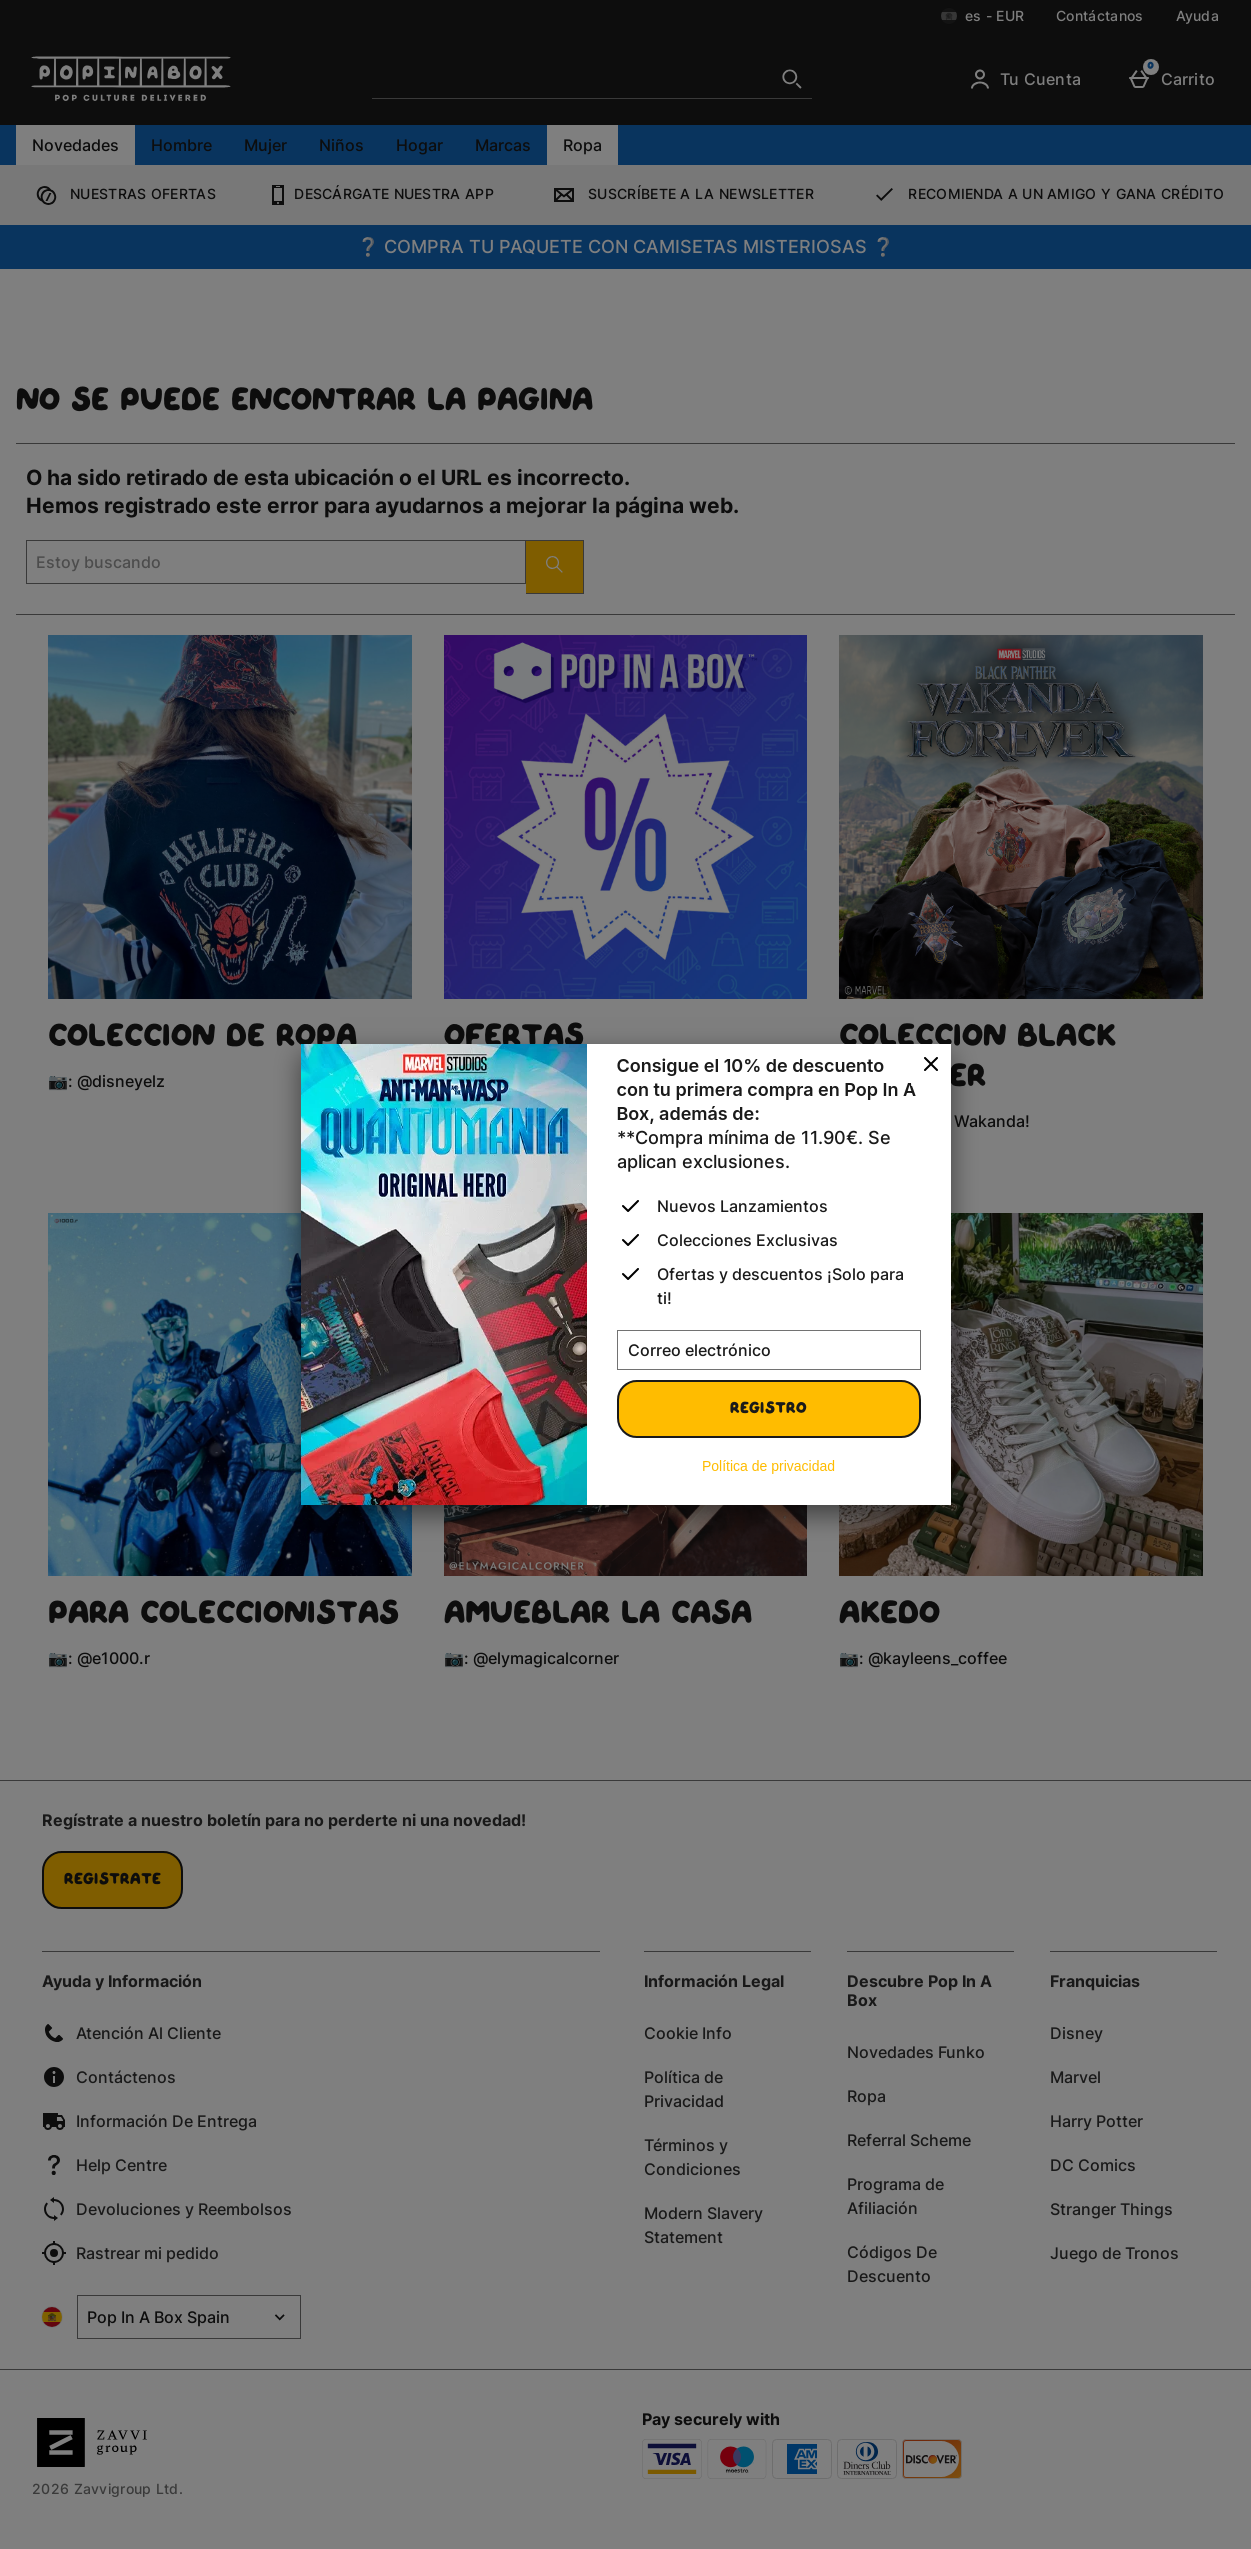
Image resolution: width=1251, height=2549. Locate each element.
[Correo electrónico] (769, 1350)
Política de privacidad (768, 1466)
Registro (768, 1409)
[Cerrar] (931, 1065)
